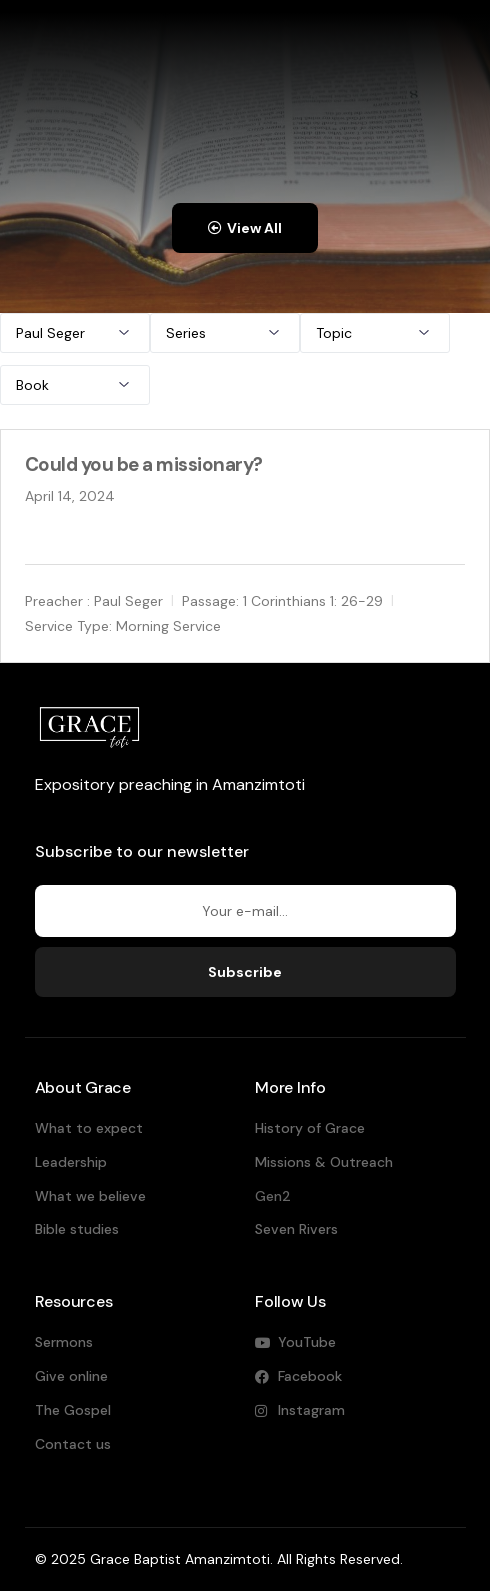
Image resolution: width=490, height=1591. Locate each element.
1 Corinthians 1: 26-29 (313, 601)
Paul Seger (128, 601)
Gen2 (273, 1196)
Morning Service (168, 625)
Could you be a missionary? (144, 464)
